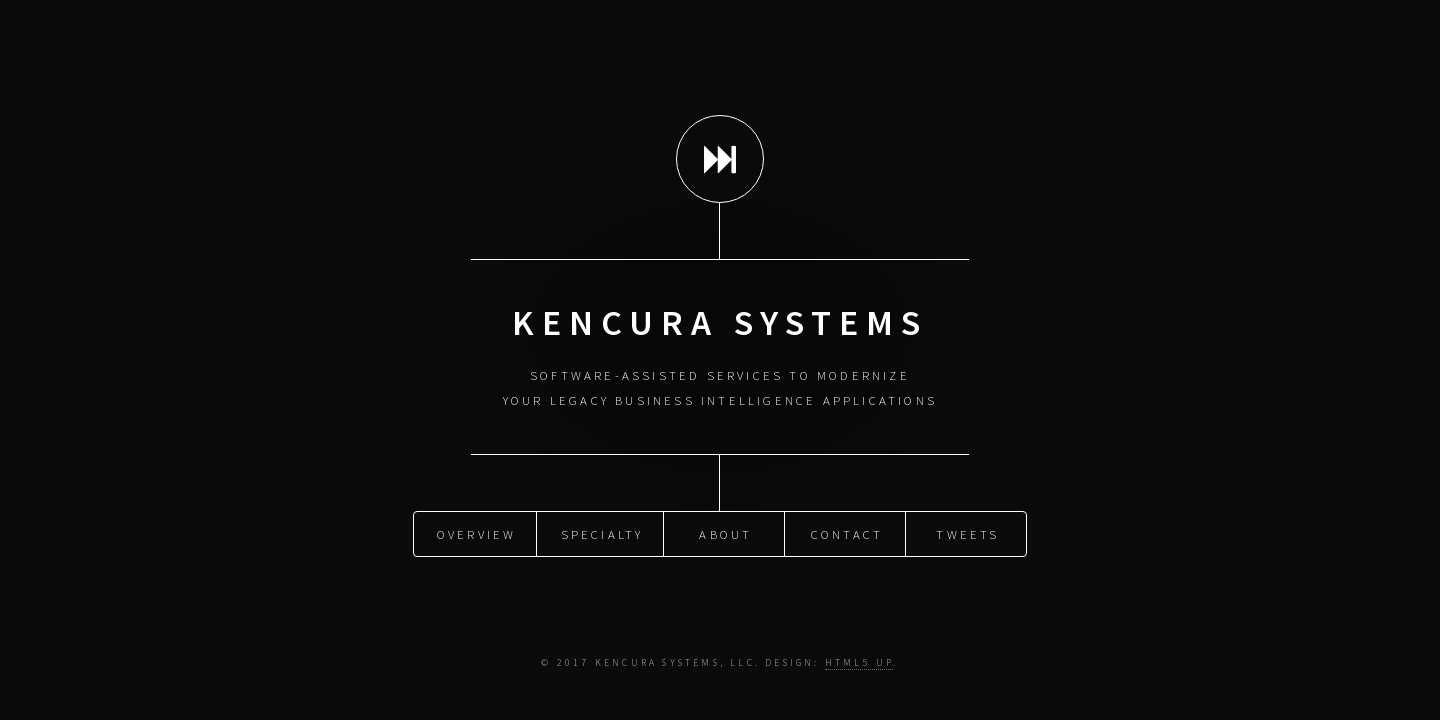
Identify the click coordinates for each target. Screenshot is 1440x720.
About (725, 533)
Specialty (602, 533)
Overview (477, 533)
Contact (847, 533)
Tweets (967, 533)
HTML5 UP (859, 663)
